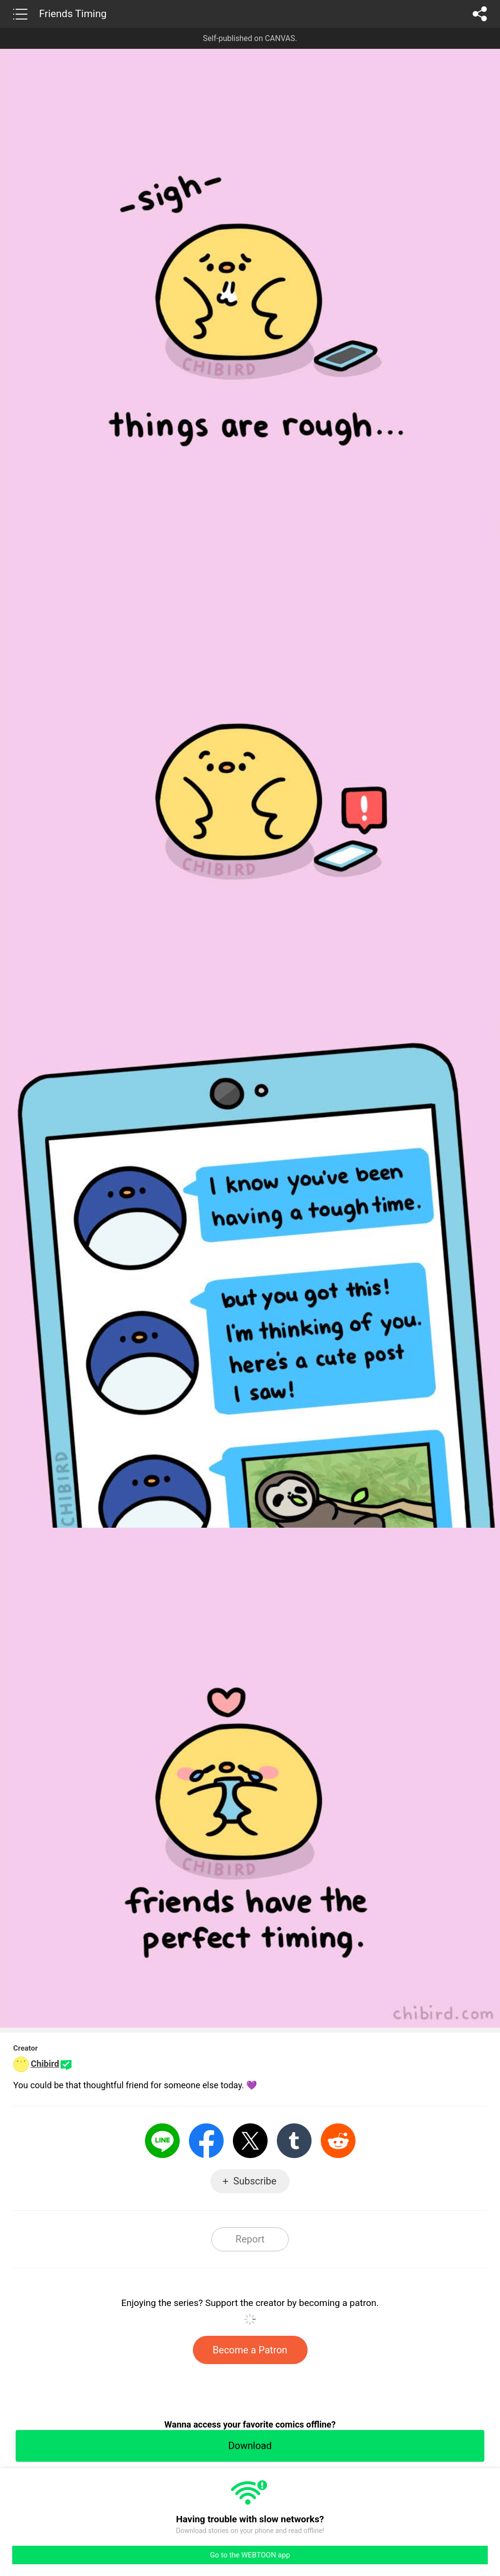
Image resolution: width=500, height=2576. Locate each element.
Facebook (206, 2140)
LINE (162, 2140)
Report (249, 2239)
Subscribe (254, 2181)
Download (249, 2445)
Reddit (338, 2140)
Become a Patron (250, 2350)
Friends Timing (72, 14)
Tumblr (294, 2140)
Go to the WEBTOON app (250, 2555)
